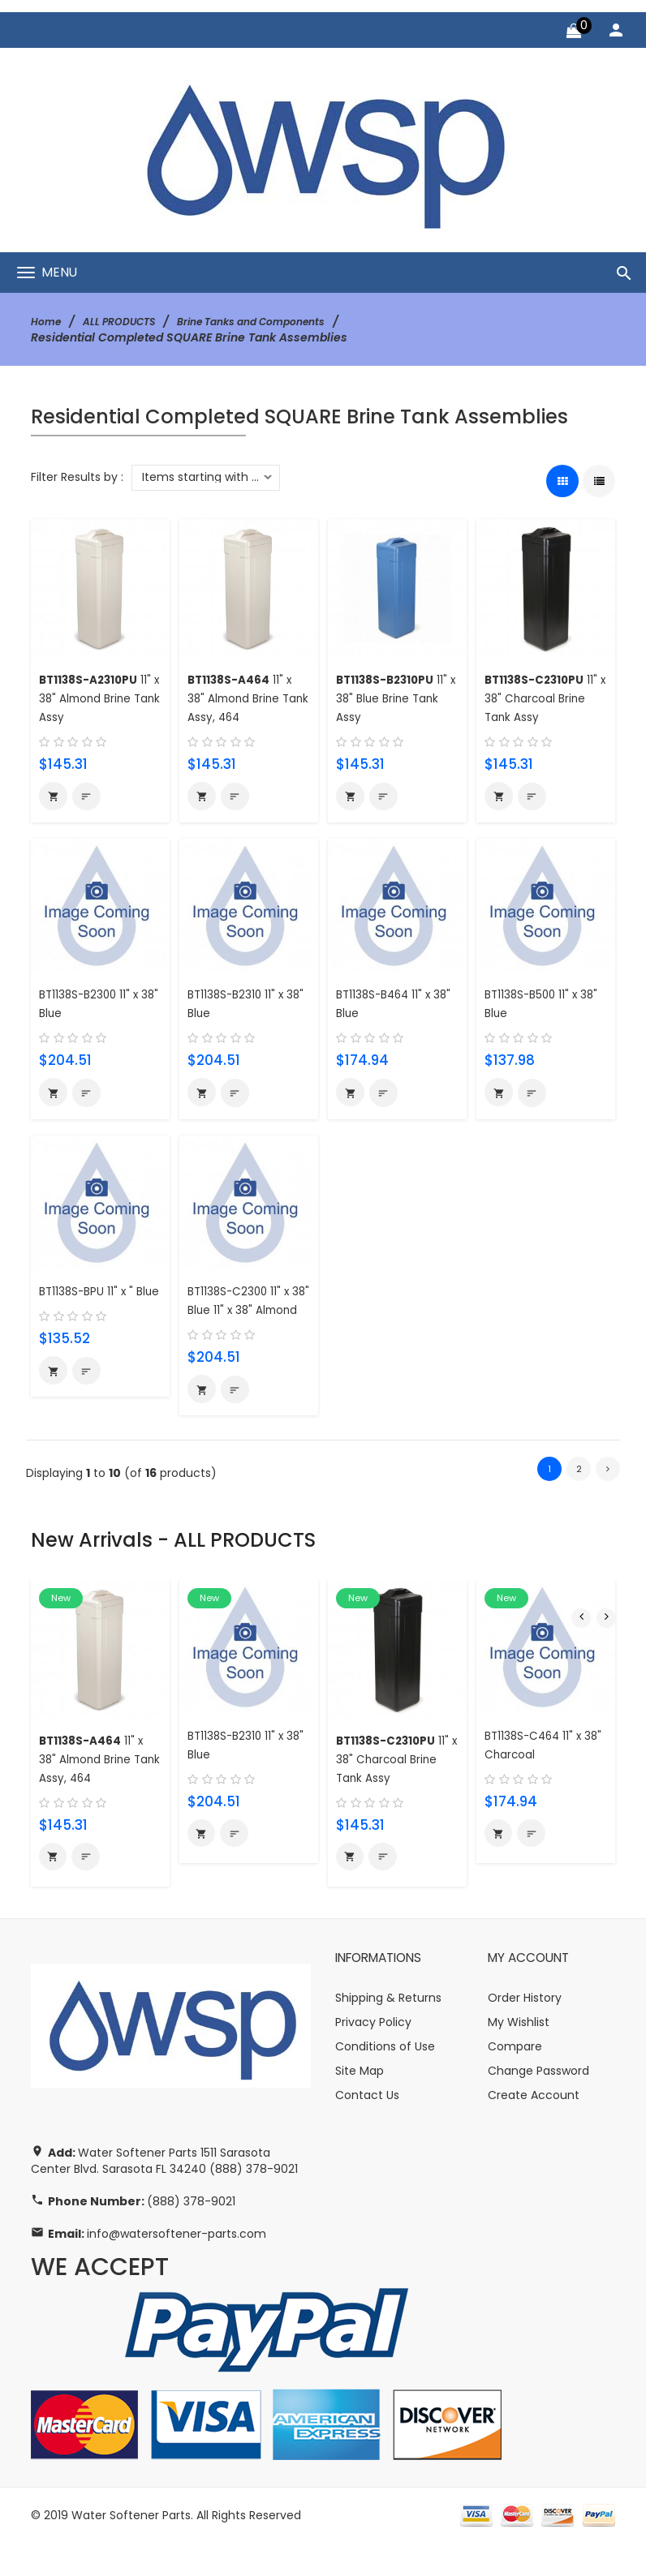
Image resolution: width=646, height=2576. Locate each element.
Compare (515, 2080)
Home (48, 321)
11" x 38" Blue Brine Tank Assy (392, 698)
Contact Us (367, 2128)
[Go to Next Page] (608, 1499)
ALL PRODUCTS (129, 321)
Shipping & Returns (388, 2031)
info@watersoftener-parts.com (176, 2267)
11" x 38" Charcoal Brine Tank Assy (541, 698)
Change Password (538, 2104)
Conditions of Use (385, 2080)
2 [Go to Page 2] (578, 1498)
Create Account (533, 2128)
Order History (525, 2031)
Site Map (359, 2104)
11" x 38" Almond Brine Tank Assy (95, 698)
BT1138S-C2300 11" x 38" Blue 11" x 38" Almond (244, 1317)
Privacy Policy (373, 2055)
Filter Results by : (77, 477)
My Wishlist (518, 2055)
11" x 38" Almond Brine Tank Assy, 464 (246, 698)
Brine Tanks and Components (278, 321)
